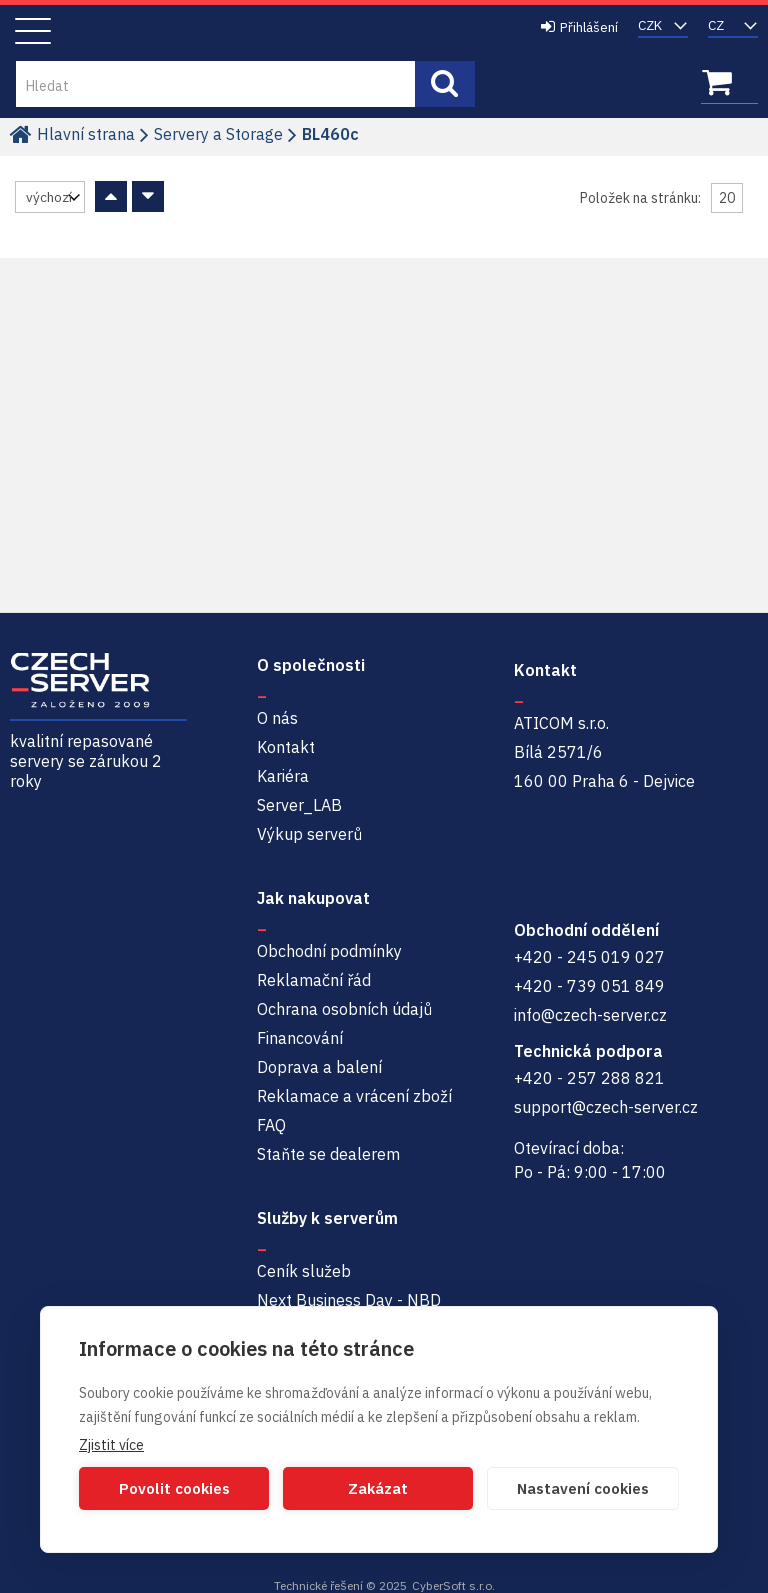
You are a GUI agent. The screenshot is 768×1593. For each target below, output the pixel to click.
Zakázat (378, 1488)
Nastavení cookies (583, 1488)
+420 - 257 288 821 (589, 1078)
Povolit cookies (174, 1488)
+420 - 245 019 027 (589, 957)
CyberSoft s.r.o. (453, 1585)
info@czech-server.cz (590, 1015)
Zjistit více (111, 1445)
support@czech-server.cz (606, 1107)
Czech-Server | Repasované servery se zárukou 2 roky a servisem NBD (228, 31)
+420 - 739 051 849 (589, 986)
